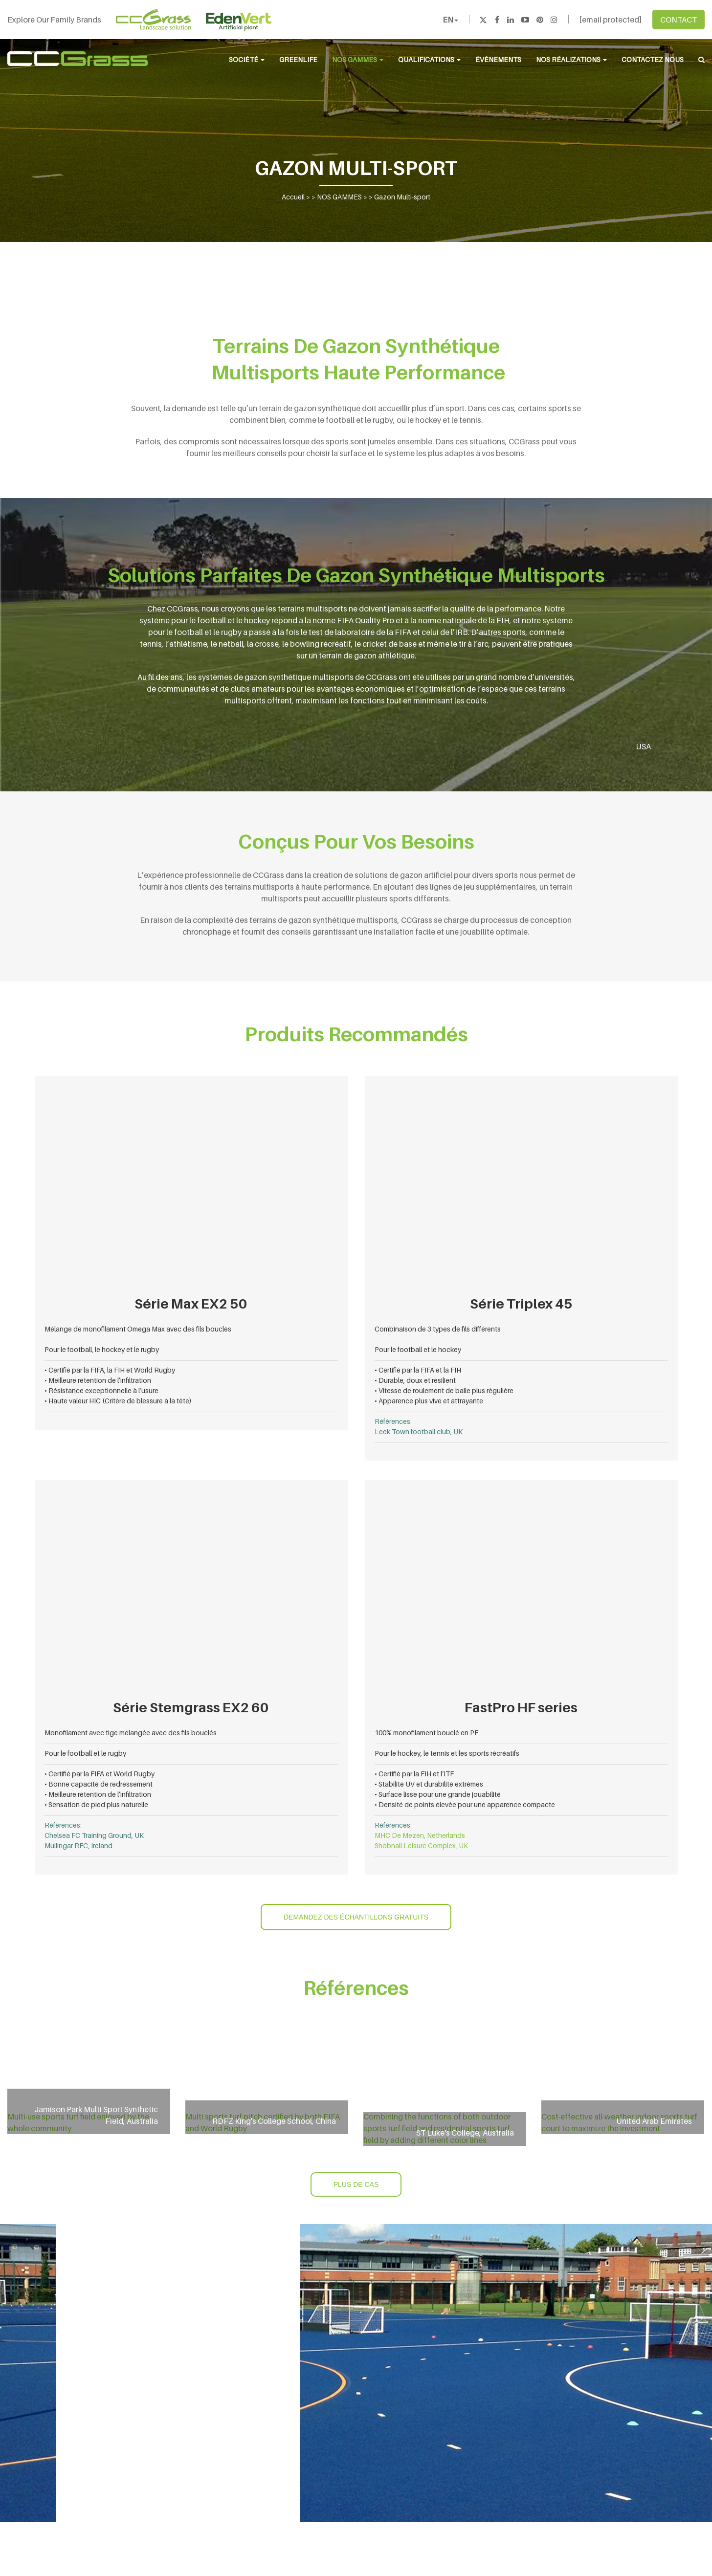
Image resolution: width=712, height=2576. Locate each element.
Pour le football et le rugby (85, 1753)
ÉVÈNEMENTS (498, 59)
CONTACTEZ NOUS (653, 59)
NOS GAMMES (357, 59)
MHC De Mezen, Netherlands (420, 1835)
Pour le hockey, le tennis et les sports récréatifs (447, 1753)
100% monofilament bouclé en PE (427, 1732)
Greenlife (298, 59)
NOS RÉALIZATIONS (571, 59)
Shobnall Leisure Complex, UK (421, 1845)
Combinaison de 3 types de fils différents (438, 1329)
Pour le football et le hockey (418, 1349)
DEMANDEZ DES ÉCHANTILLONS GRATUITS (356, 1917)
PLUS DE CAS (356, 2184)
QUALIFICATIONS (429, 59)
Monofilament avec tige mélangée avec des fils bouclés (130, 1732)
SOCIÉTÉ (247, 59)
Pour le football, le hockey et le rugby (101, 1349)
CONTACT (678, 19)
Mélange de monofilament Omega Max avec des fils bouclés (137, 1329)
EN (450, 19)
